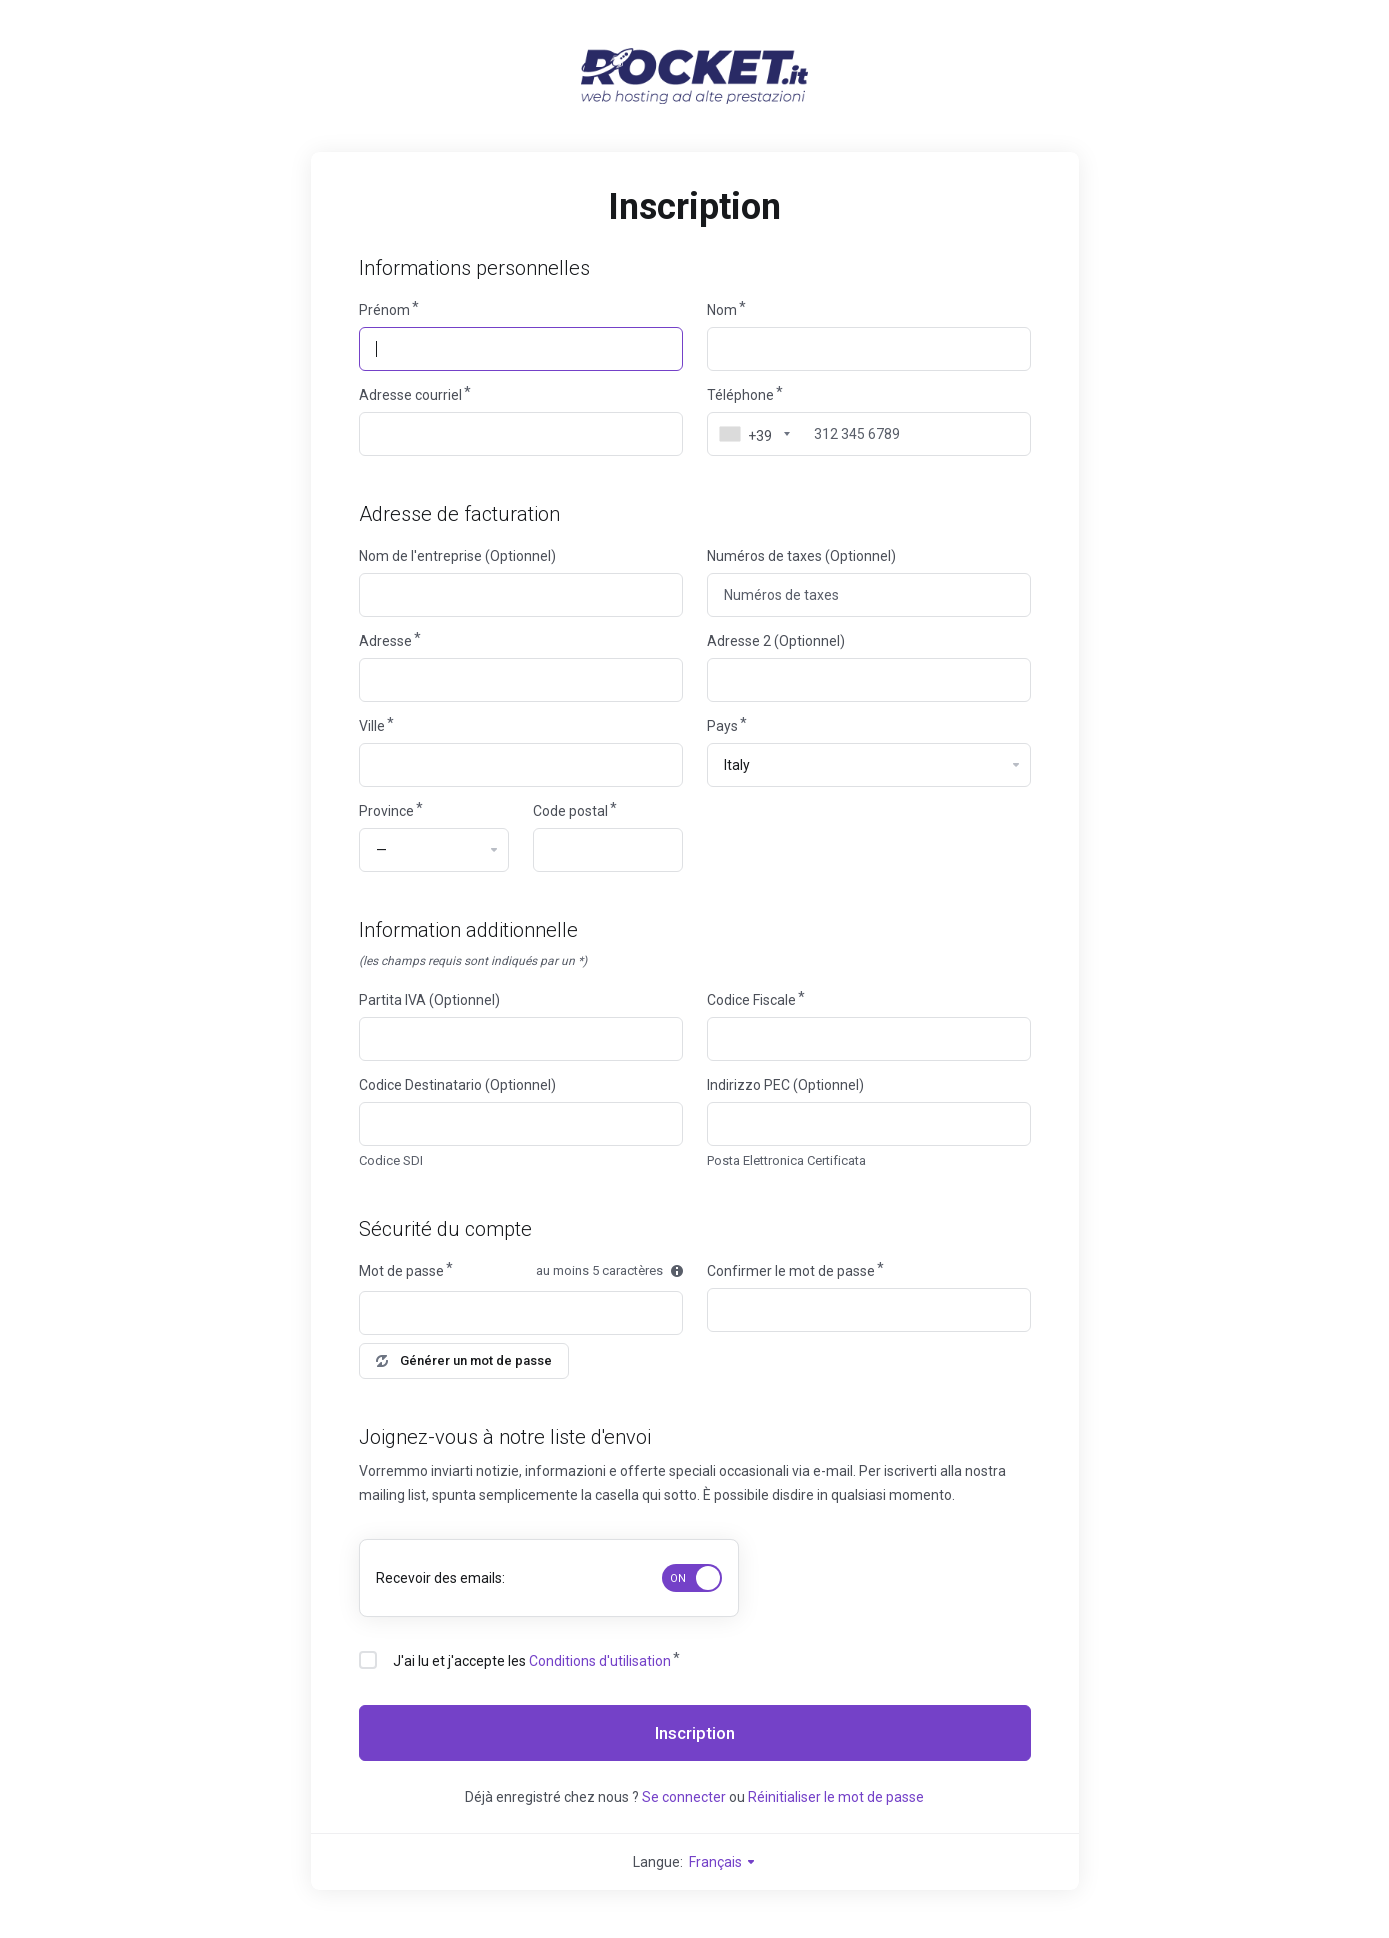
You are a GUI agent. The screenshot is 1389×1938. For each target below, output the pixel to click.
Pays (722, 726)
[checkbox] (368, 1660)
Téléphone (740, 395)
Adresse (385, 641)
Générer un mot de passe (464, 1360)
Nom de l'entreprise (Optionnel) (457, 556)
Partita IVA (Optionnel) (429, 1000)
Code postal (570, 811)
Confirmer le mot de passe (791, 1271)
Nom (722, 310)
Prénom (384, 310)
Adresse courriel (410, 395)
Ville (372, 726)
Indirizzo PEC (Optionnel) (785, 1085)
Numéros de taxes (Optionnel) (801, 556)
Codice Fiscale (751, 1000)
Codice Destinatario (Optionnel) (457, 1085)
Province (386, 811)
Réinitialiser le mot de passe (836, 1797)
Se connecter (684, 1797)
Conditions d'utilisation (600, 1661)
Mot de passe (401, 1271)
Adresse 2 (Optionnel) (776, 641)
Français (723, 1862)
